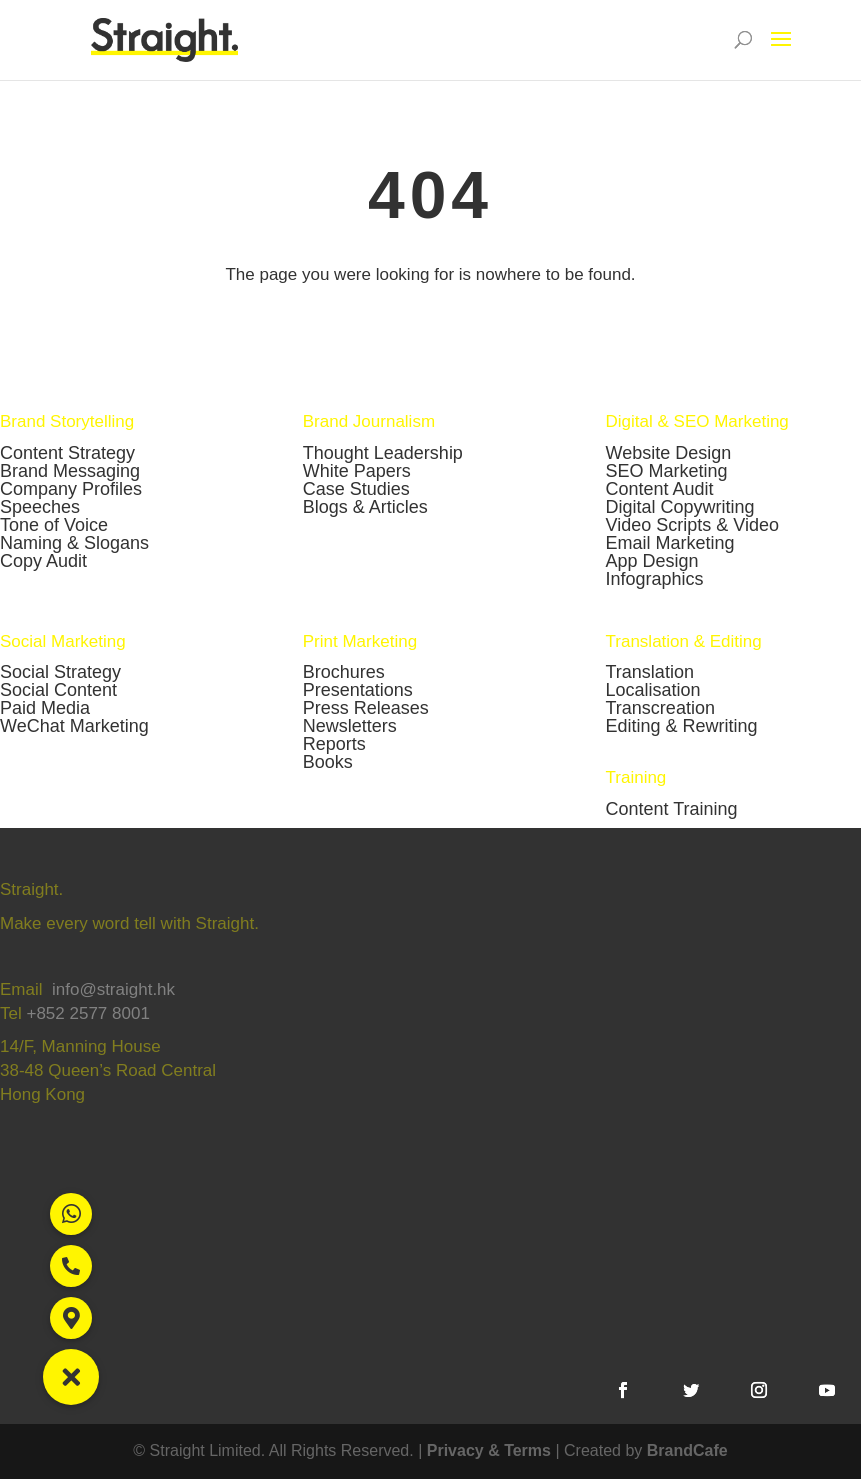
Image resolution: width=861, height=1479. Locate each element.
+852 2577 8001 (87, 1013)
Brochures (344, 672)
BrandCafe (687, 1450)
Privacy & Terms (489, 1450)
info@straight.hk (113, 989)
